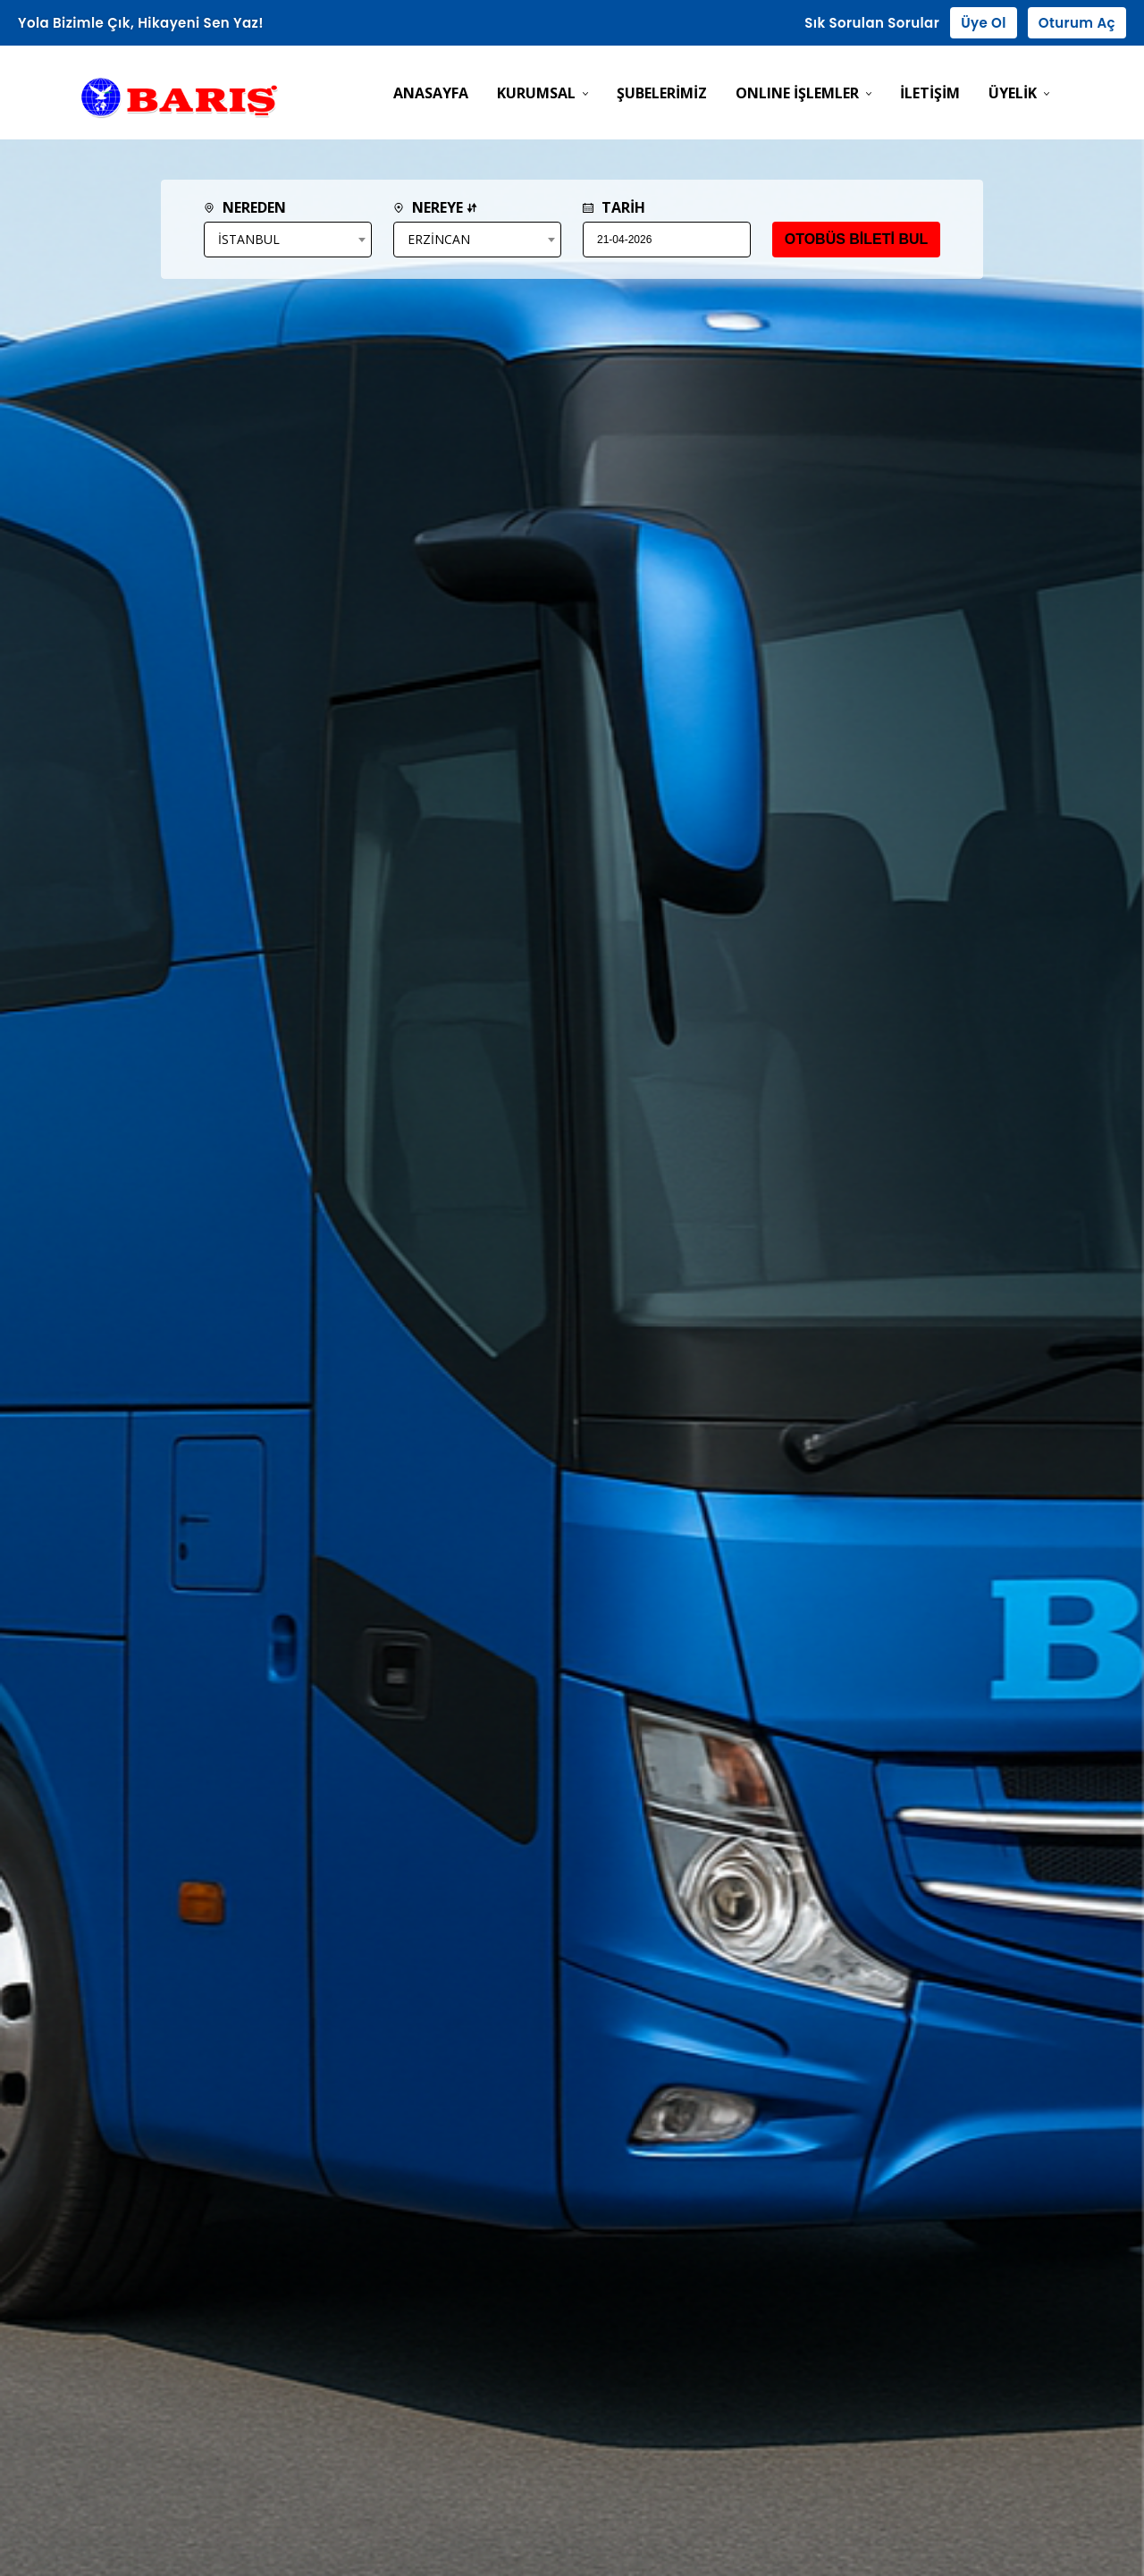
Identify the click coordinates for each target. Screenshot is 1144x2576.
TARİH (614, 207)
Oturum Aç (1077, 22)
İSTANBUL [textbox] (249, 239)
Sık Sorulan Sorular (871, 22)
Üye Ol (983, 22)
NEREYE (435, 207)
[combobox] (288, 239)
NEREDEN (245, 207)
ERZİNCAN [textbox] (439, 239)
